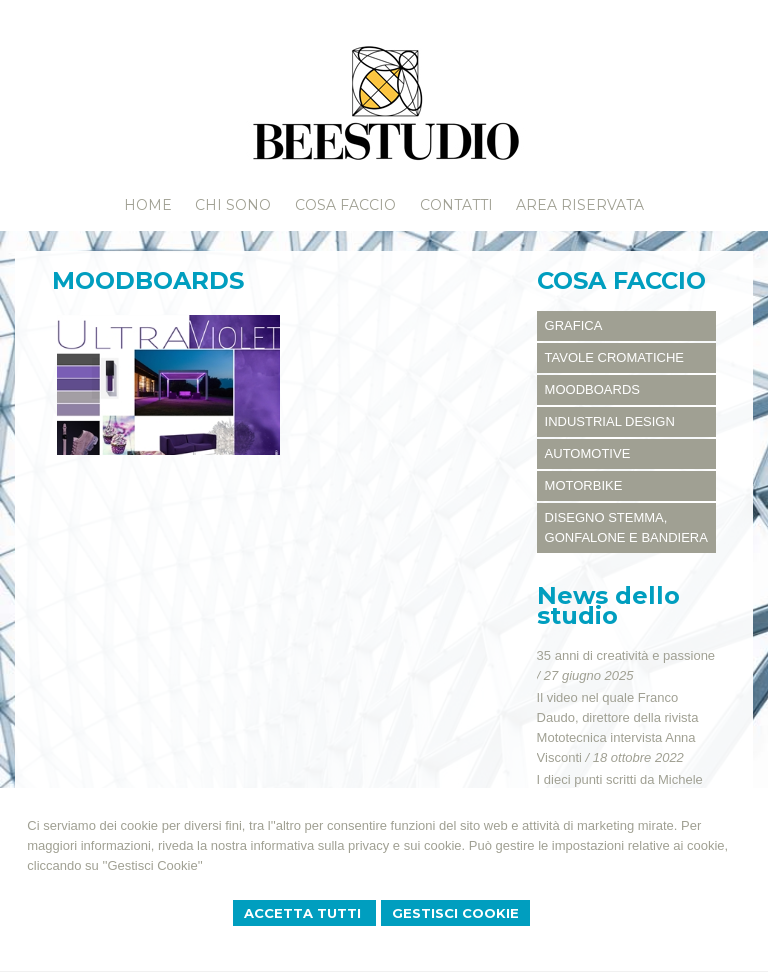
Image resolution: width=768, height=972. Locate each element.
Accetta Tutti (304, 913)
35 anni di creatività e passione (626, 655)
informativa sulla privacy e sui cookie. (358, 845)
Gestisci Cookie (455, 913)
